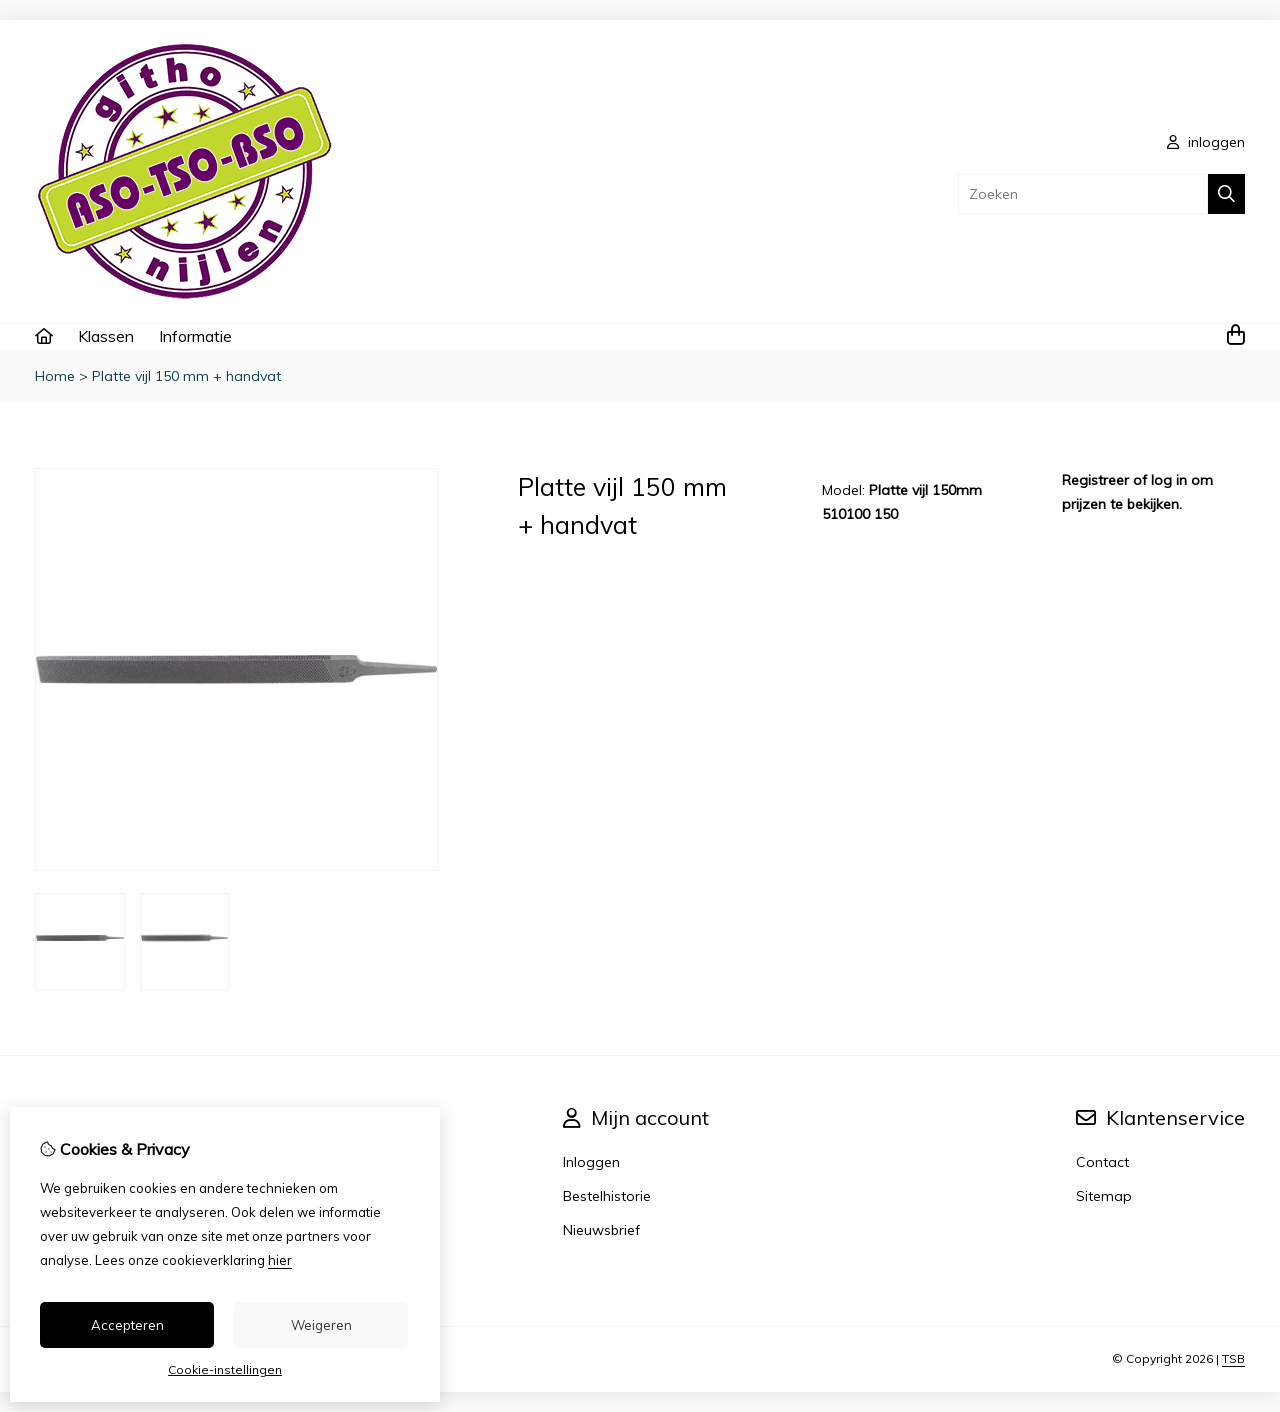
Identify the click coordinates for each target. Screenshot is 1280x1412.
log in (1169, 480)
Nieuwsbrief (601, 1230)
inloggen (1206, 142)
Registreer (1095, 480)
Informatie (195, 336)
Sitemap (1104, 1196)
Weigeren (321, 1325)
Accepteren (127, 1325)
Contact (1102, 1162)
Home (55, 376)
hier (280, 1260)
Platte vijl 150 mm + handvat (186, 376)
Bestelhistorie (607, 1196)
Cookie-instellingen (225, 1369)
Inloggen (591, 1162)
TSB (1233, 1358)
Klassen (106, 336)
